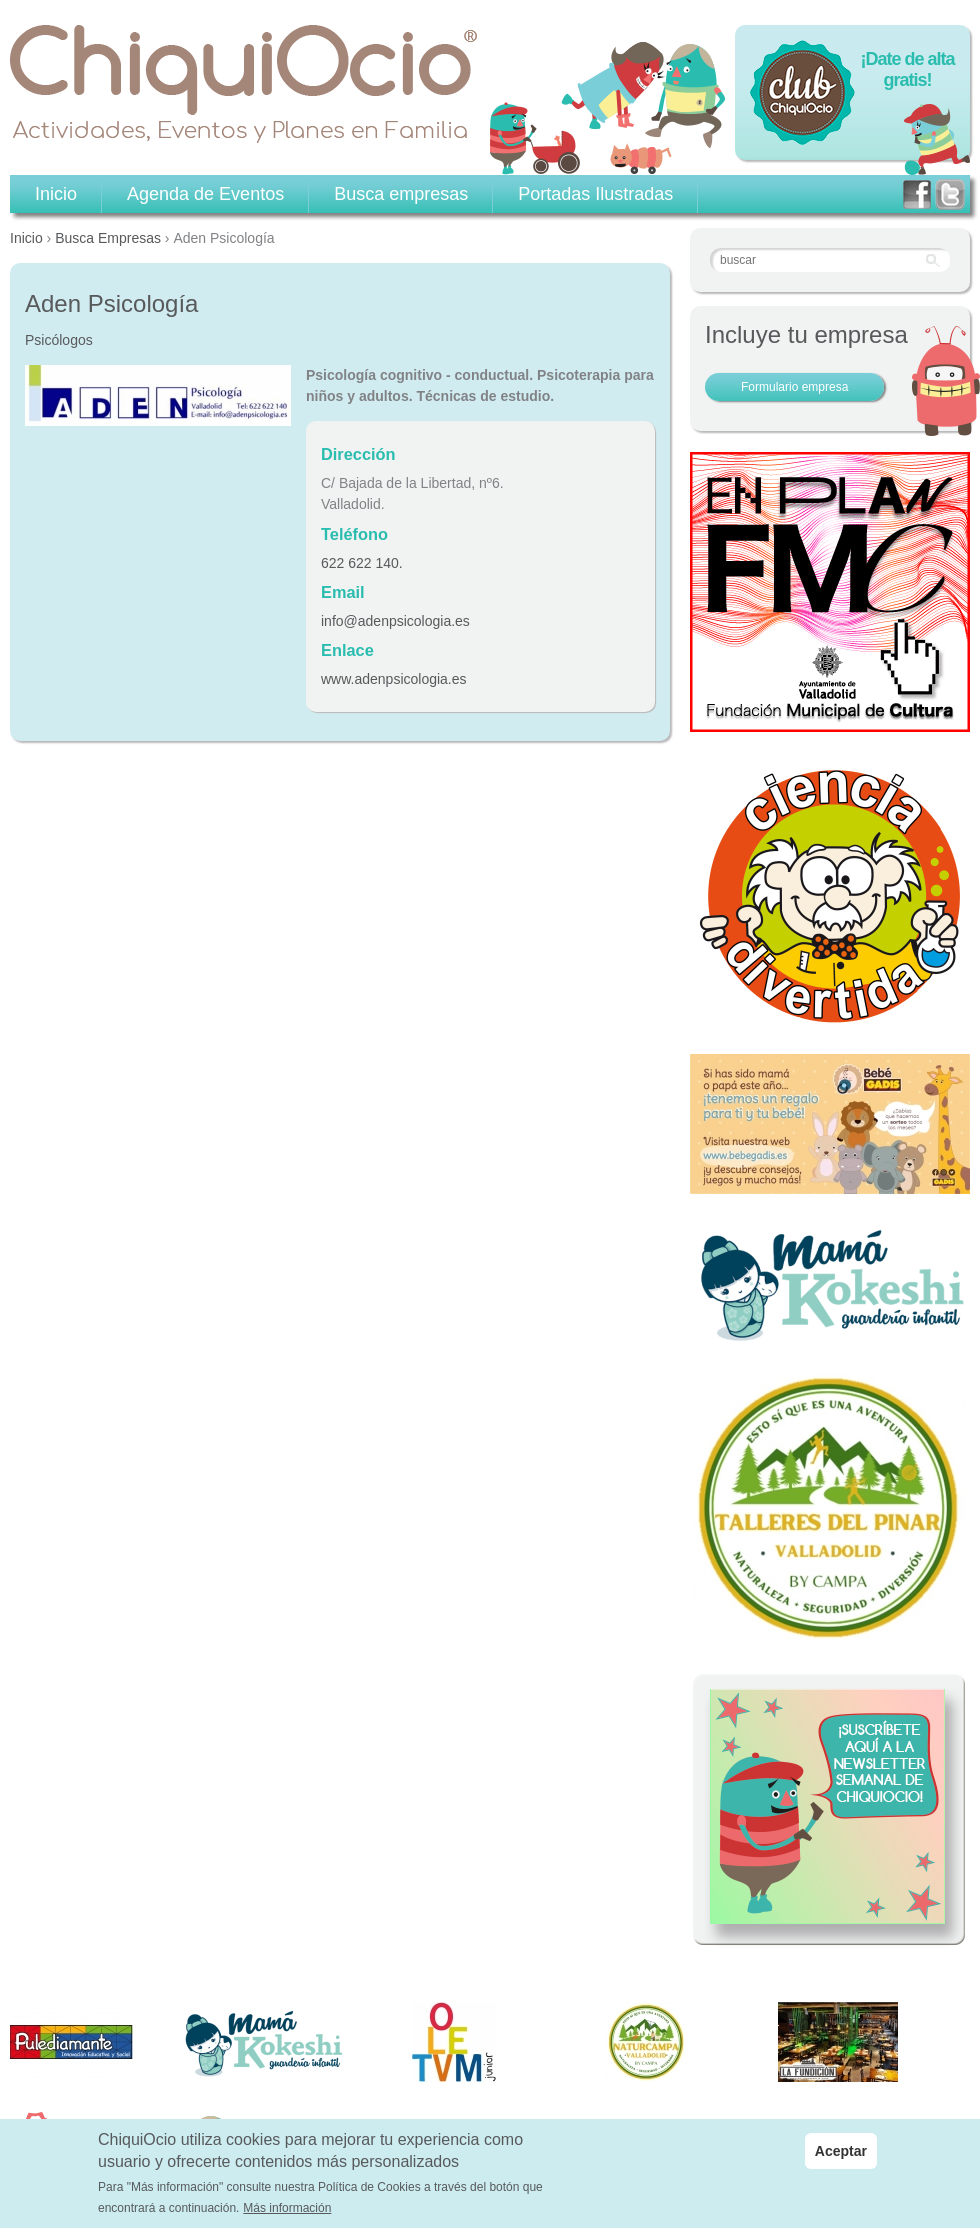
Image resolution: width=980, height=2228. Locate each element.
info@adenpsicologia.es (395, 621)
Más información (287, 2217)
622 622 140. (362, 563)
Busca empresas (401, 194)
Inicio (26, 238)
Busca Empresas (108, 238)
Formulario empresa (794, 387)
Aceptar (841, 2159)
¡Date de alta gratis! (907, 69)
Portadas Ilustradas (595, 194)
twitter (950, 194)
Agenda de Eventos (205, 194)
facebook (917, 194)
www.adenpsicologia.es (394, 679)
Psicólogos (59, 340)
